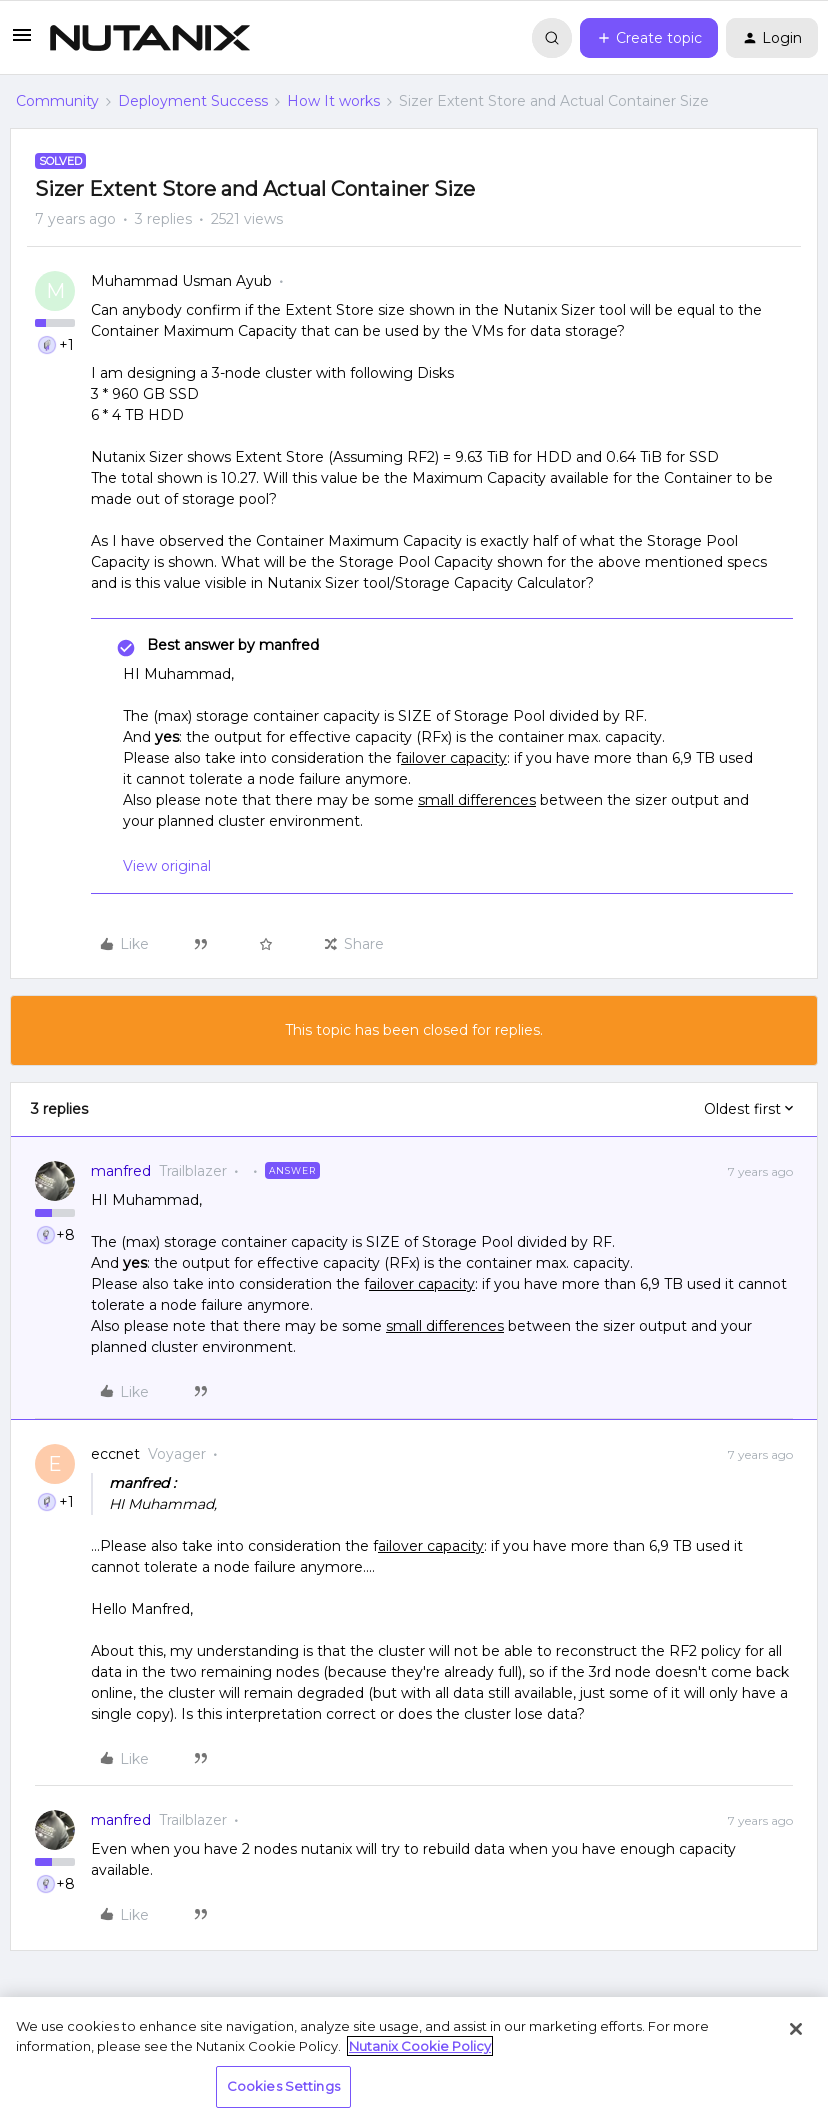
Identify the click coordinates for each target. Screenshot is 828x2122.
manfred (121, 1171)
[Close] (796, 2029)
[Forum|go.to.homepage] (150, 38)
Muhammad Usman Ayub (181, 281)
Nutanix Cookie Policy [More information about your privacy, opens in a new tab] (420, 2046)
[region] (414, 2059)
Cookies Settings (283, 2086)
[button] (22, 42)
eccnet (115, 1454)
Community (57, 101)
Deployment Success (193, 101)
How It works (333, 101)
